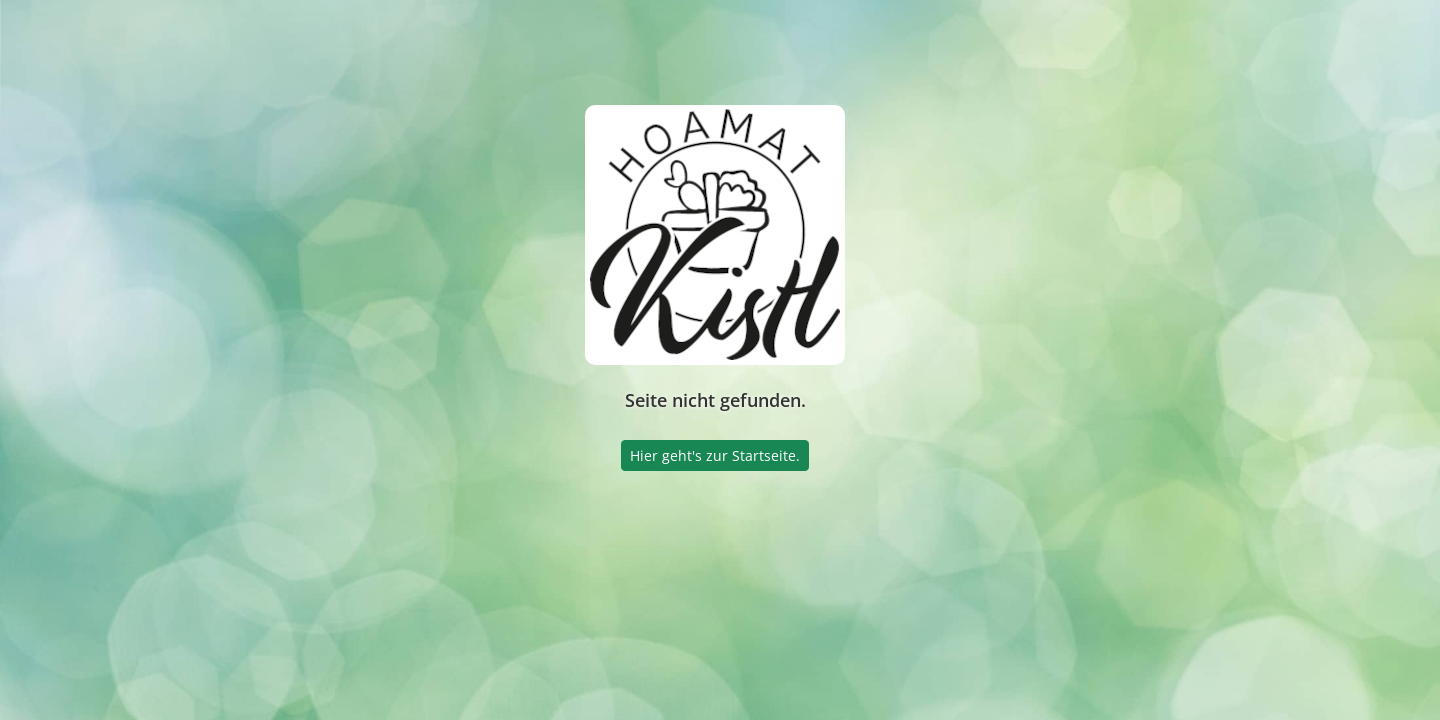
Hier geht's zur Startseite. (715, 455)
